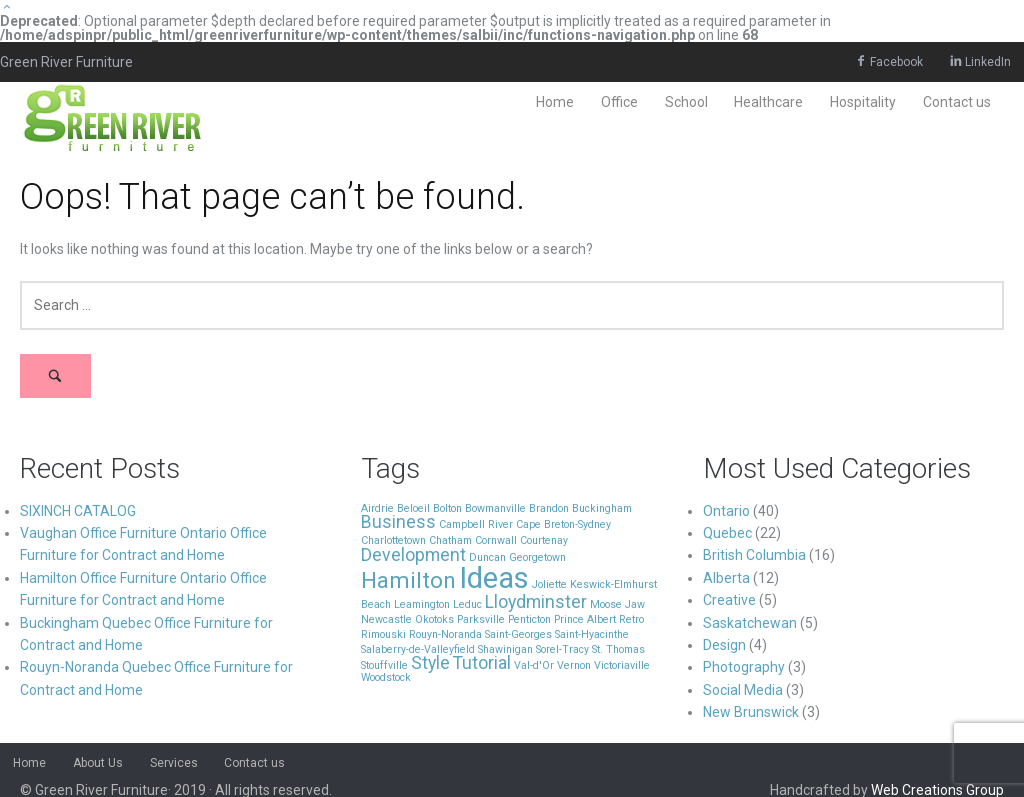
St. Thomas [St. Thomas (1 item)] (618, 649)
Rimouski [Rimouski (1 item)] (383, 634)
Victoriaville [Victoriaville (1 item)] (622, 665)
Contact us (957, 102)
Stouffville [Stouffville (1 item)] (384, 665)
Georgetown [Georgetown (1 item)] (537, 557)
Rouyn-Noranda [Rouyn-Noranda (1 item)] (445, 634)
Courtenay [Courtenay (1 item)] (544, 540)
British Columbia (754, 555)
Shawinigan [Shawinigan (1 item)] (505, 649)
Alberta (726, 578)
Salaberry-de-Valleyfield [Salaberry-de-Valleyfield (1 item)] (418, 649)
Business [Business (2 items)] (398, 522)
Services (174, 763)
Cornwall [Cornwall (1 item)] (496, 540)
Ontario (726, 511)
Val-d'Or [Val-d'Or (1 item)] (534, 665)
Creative (729, 600)
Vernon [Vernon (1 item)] (574, 665)
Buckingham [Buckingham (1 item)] (602, 508)
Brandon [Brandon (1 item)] (549, 508)
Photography (744, 667)
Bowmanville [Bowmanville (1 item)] (495, 508)
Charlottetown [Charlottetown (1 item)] (393, 540)
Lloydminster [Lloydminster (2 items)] (536, 602)
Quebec (727, 533)
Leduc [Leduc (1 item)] (467, 604)
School (686, 102)
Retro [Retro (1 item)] (631, 619)
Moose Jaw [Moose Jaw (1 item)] (617, 604)
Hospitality (863, 102)
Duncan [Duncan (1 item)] (487, 557)
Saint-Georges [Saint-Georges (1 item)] (518, 634)
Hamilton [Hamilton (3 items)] (408, 580)
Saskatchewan (750, 623)
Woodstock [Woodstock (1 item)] (386, 677)
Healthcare (768, 102)
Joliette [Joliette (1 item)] (549, 584)
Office (619, 102)
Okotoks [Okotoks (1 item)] (434, 619)
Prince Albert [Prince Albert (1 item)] (585, 619)
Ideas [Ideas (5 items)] (494, 578)
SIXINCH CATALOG (78, 511)
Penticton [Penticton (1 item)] (529, 619)
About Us (98, 763)
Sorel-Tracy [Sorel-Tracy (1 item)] (562, 649)
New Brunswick (751, 712)
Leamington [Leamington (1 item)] (422, 604)
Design (724, 645)
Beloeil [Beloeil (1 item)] (413, 508)
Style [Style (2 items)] (430, 663)
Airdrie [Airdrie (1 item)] (377, 508)
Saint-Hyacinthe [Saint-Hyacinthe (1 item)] (592, 634)
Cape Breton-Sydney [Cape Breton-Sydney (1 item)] (563, 524)
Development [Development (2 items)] (413, 555)
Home (555, 102)
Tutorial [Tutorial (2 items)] (482, 663)
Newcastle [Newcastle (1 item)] (386, 619)
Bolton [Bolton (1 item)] (447, 508)
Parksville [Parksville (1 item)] (481, 619)
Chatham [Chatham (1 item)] (450, 540)
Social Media (743, 690)
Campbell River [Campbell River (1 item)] (476, 524)
